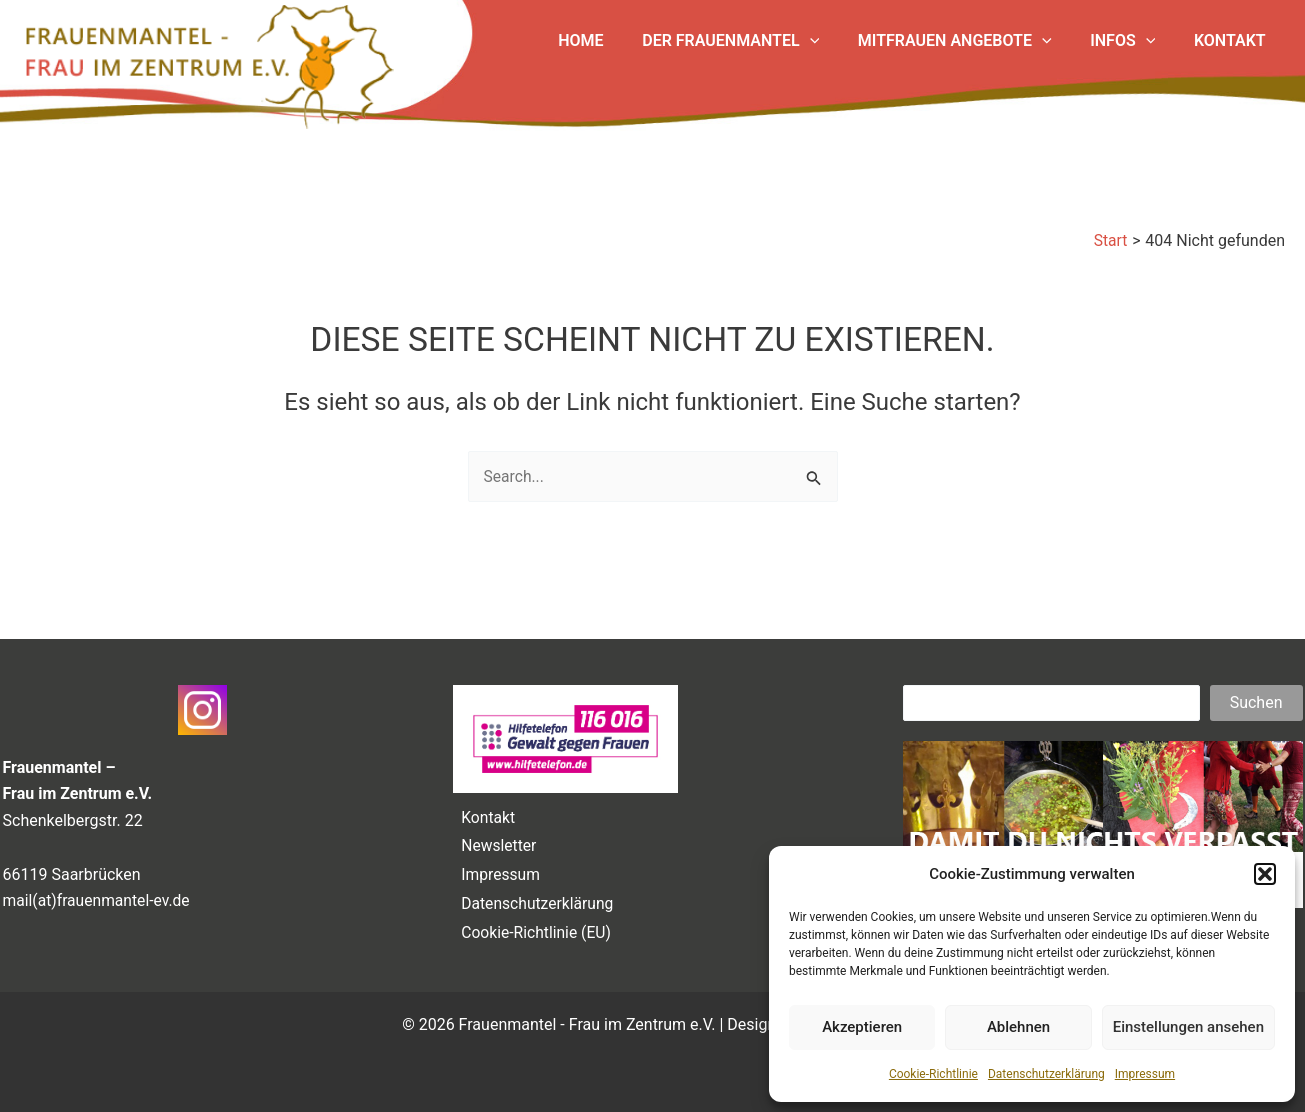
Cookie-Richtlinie (933, 1074)
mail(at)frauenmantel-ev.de (99, 893)
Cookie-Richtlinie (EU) (534, 931)
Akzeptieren (862, 1027)
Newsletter (496, 840)
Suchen (1256, 694)
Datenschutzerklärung (1046, 1074)
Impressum (1145, 1074)
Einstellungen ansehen (1188, 1027)
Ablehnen (1018, 1027)
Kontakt (485, 809)
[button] (1265, 874)
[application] (833, 41)
